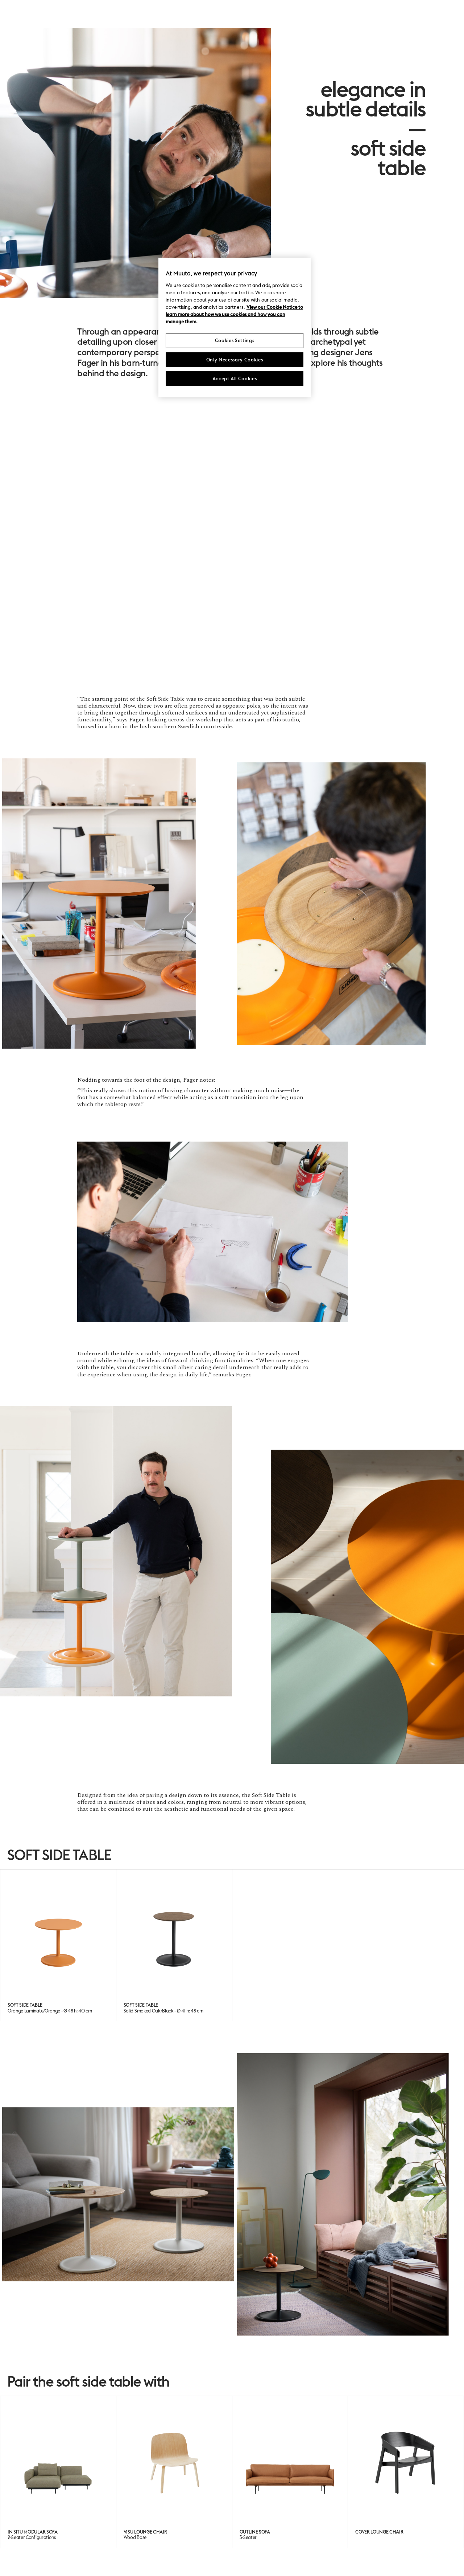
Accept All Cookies (234, 378)
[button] (58, 903)
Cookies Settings (234, 340)
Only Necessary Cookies (234, 360)
